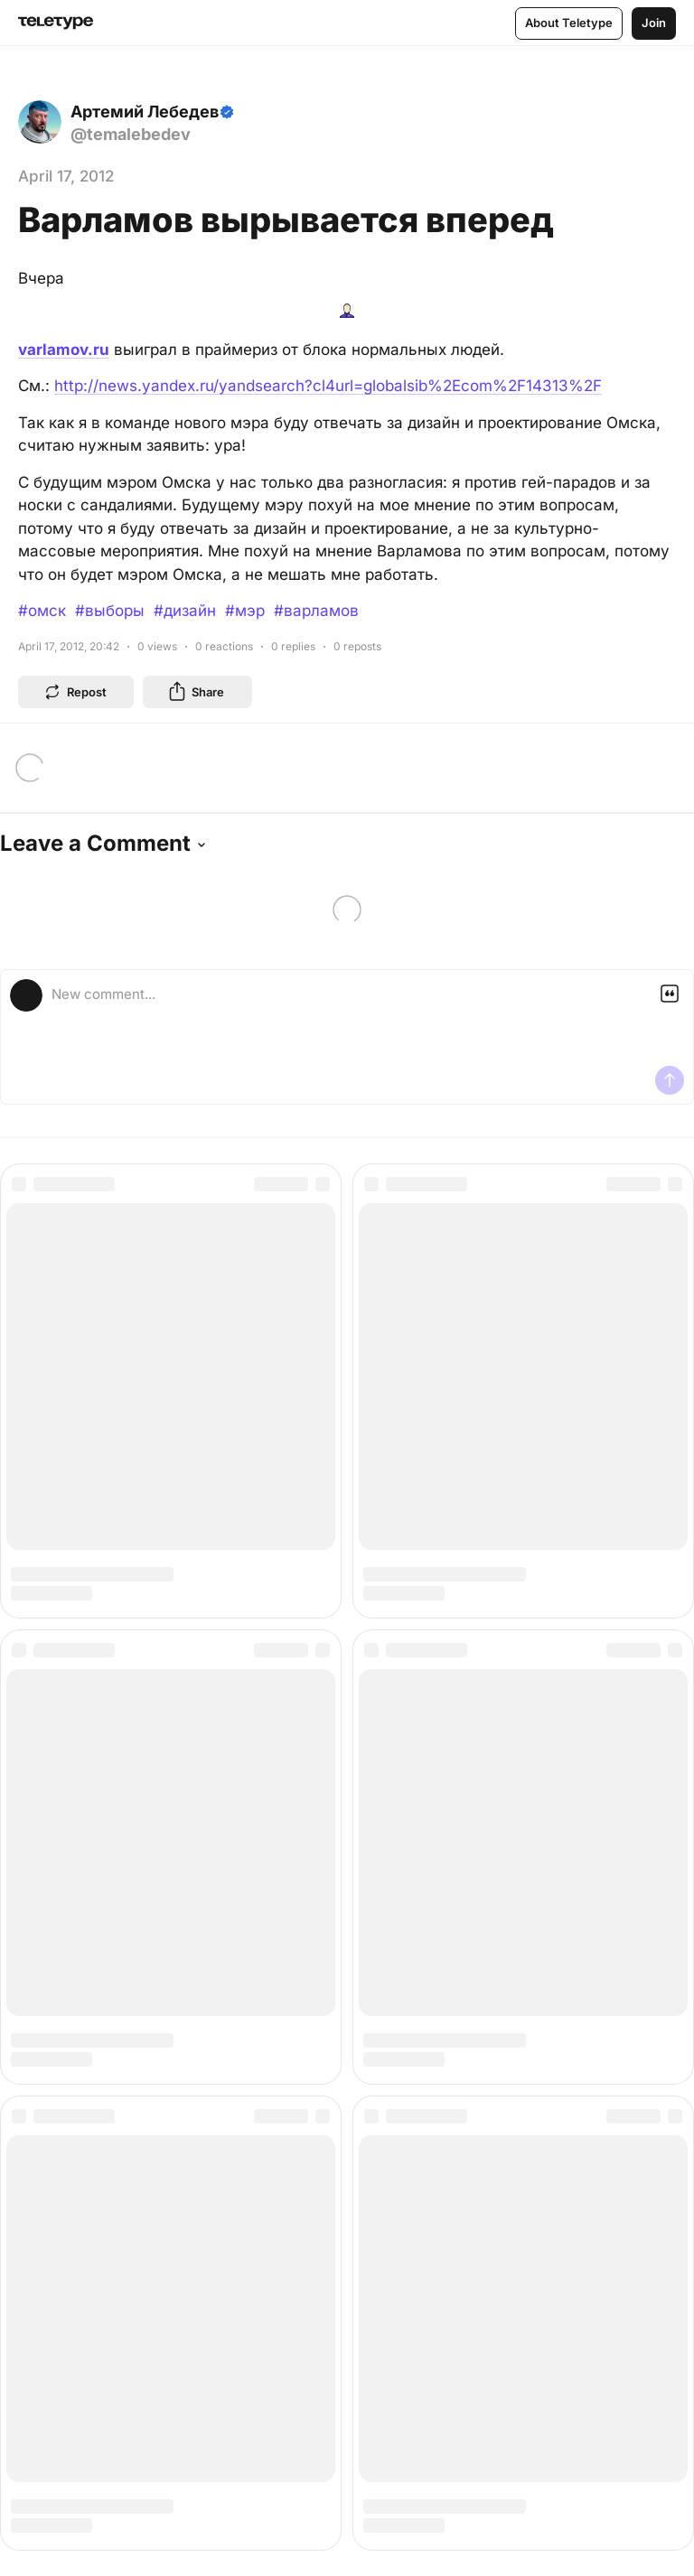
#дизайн (185, 611)
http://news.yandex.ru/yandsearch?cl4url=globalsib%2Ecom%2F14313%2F (328, 386)
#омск (42, 611)
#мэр (245, 611)
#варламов (316, 611)
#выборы (110, 611)
